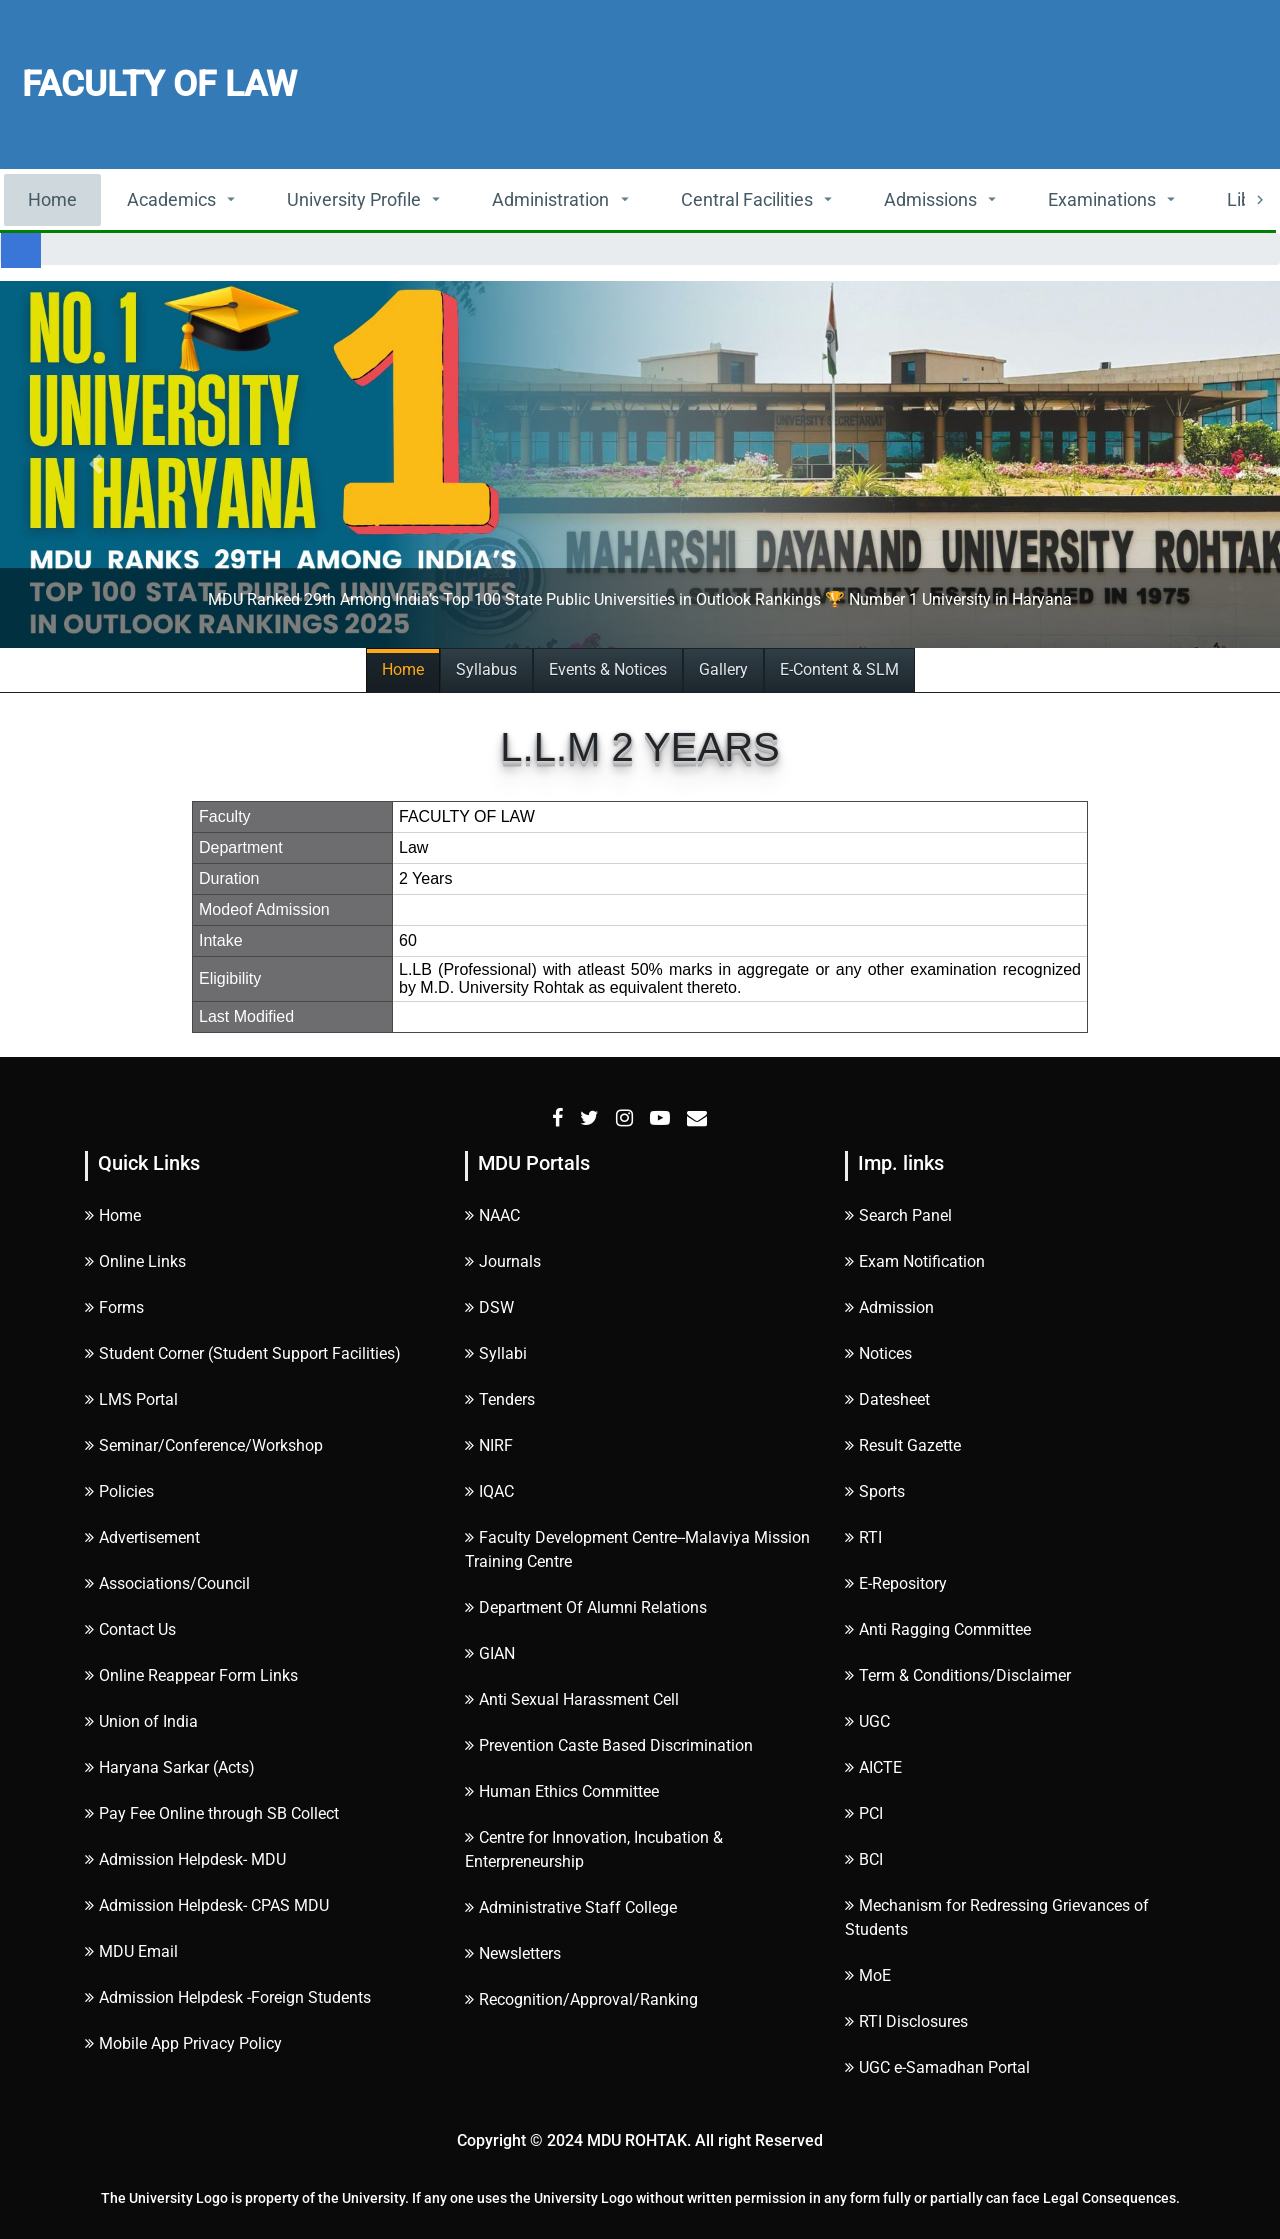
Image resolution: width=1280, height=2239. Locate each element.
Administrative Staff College (571, 1907)
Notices (878, 1353)
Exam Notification (915, 1261)
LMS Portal (131, 1399)
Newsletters (513, 1953)
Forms (114, 1307)
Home (52, 199)
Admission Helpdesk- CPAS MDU (207, 1905)
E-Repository (896, 1583)
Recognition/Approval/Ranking (581, 1999)
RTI (863, 1537)
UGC (867, 1721)
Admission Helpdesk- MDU (185, 1859)
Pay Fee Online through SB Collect (212, 1813)
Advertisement (142, 1537)
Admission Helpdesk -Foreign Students (228, 1997)
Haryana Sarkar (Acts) (170, 1767)
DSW (489, 1307)
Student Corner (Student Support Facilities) (243, 1353)
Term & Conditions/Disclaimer (958, 1675)
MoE (868, 1975)
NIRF (489, 1445)
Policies (119, 1491)
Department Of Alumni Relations (586, 1607)
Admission (889, 1307)
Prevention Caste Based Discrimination (609, 1745)
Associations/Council (167, 1583)
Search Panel (898, 1215)
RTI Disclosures (906, 2021)
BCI (864, 1859)
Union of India (141, 1721)
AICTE (873, 1767)
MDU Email (131, 1951)
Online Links (135, 1261)
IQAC (489, 1491)
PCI (864, 1813)
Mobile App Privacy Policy (183, 2043)
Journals (503, 1261)
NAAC (492, 1215)
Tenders (500, 1399)
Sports (875, 1491)
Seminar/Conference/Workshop (204, 1445)
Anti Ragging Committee (938, 1629)
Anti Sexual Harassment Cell (572, 1699)
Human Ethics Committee (562, 1791)
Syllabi (496, 1353)
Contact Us (130, 1629)
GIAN (490, 1653)
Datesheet (887, 1399)
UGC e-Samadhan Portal (937, 2067)
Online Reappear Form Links (191, 1675)
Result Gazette (903, 1445)
